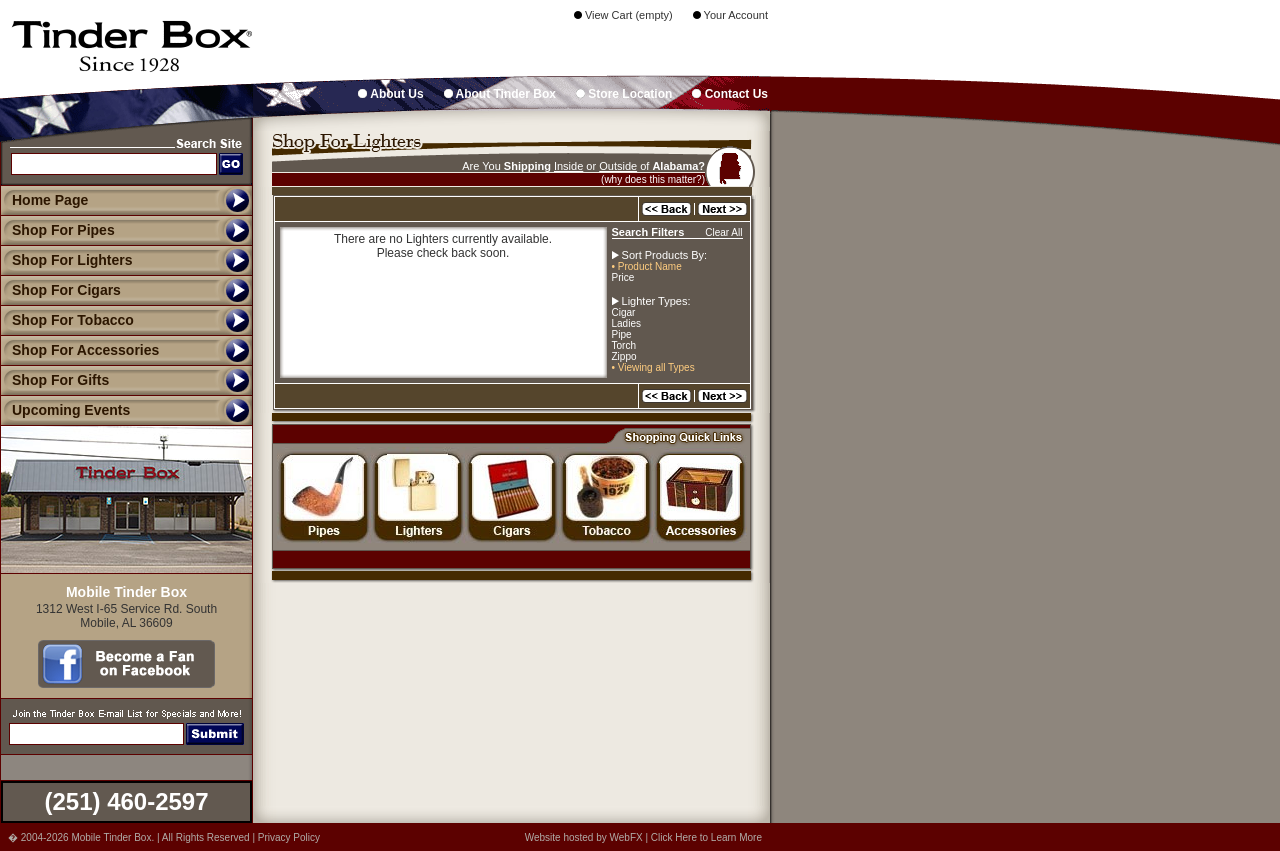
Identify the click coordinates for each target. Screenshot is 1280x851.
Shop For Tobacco (67, 320)
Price (623, 277)
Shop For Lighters (66, 260)
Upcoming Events (65, 410)
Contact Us (730, 94)
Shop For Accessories (79, 350)
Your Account (730, 15)
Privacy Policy (289, 837)
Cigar (624, 312)
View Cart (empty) (623, 15)
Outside (618, 166)
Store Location (624, 94)
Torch (624, 345)
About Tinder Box (500, 94)
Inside (568, 166)
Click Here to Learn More (706, 837)
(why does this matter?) (653, 179)
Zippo (624, 356)
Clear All (723, 232)
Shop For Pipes (57, 230)
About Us (390, 94)
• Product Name (647, 266)
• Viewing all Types (653, 367)
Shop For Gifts (54, 380)
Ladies (626, 323)
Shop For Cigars (60, 290)
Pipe (622, 334)
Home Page (50, 200)
